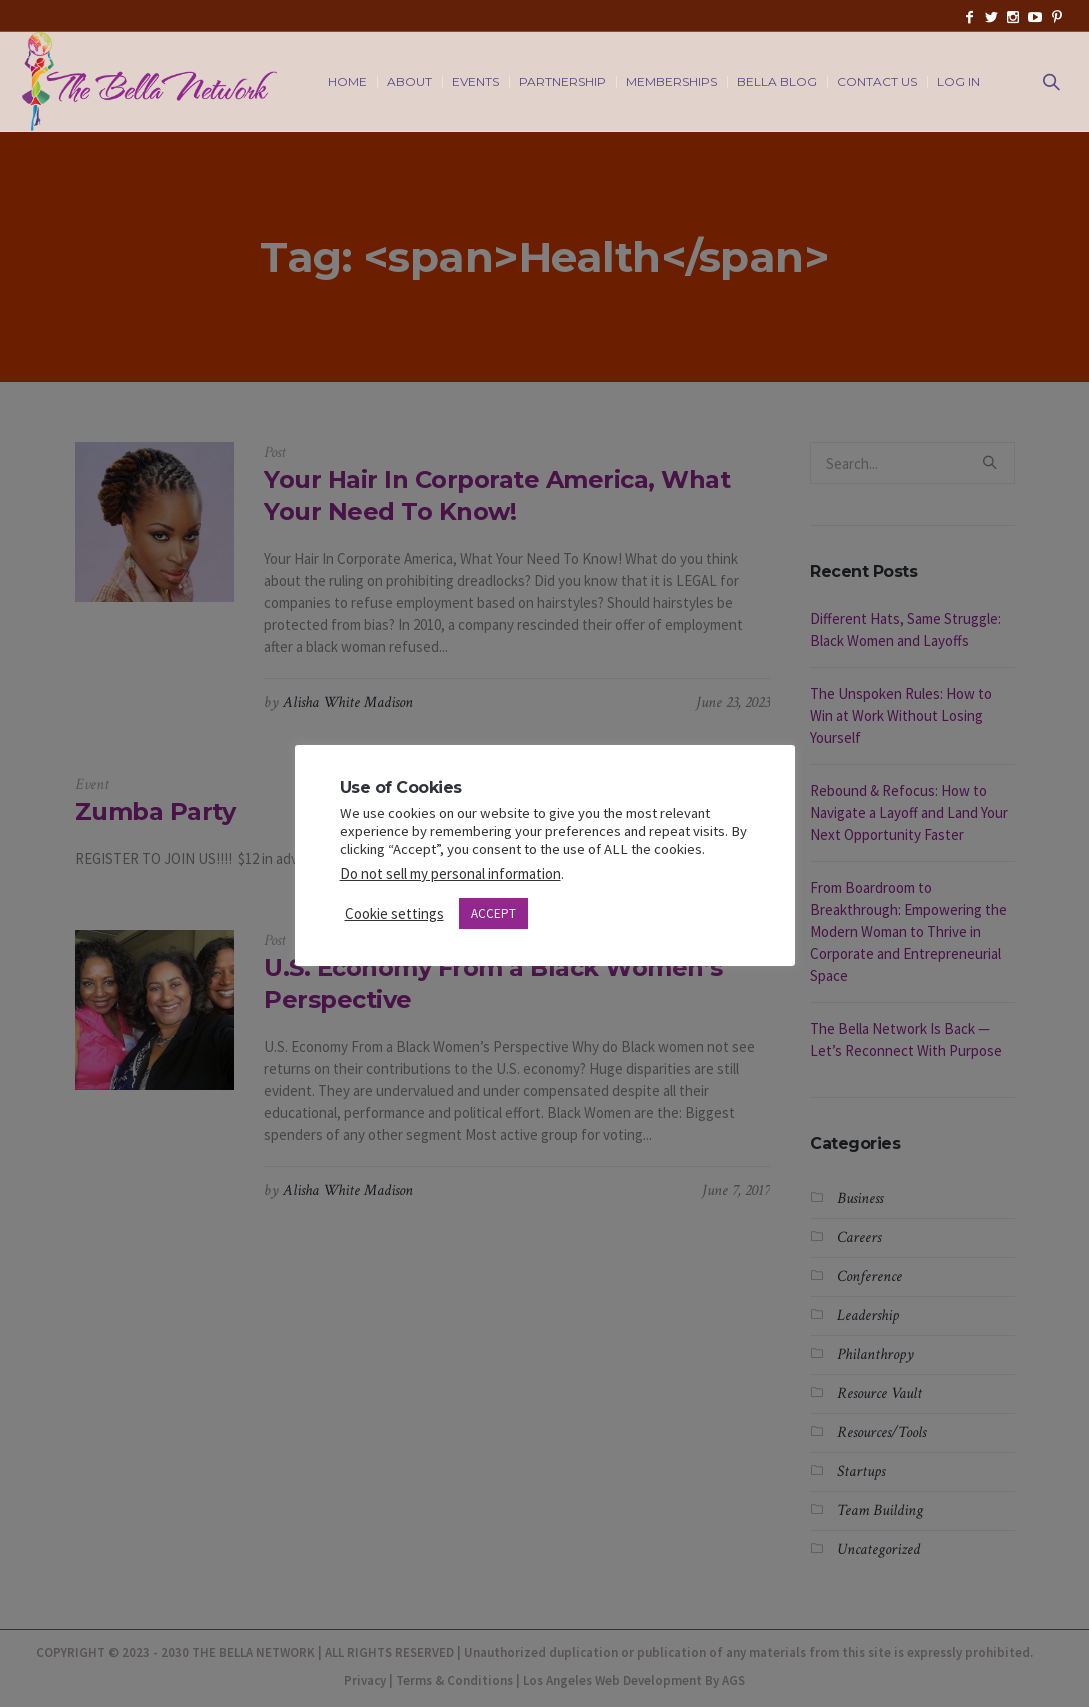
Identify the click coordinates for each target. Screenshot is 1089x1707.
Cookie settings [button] (394, 913)
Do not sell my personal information (450, 873)
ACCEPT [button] (493, 913)
